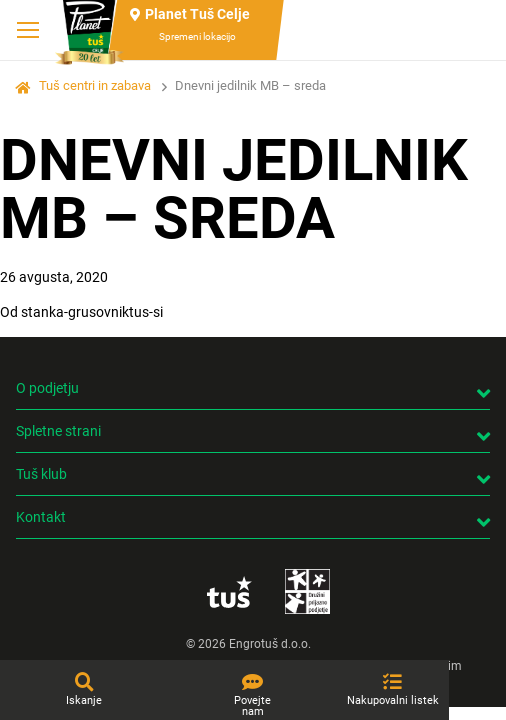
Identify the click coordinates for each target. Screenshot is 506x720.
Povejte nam (252, 706)
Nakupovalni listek (393, 700)
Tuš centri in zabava (95, 85)
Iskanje (84, 700)
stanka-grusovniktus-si (92, 312)
